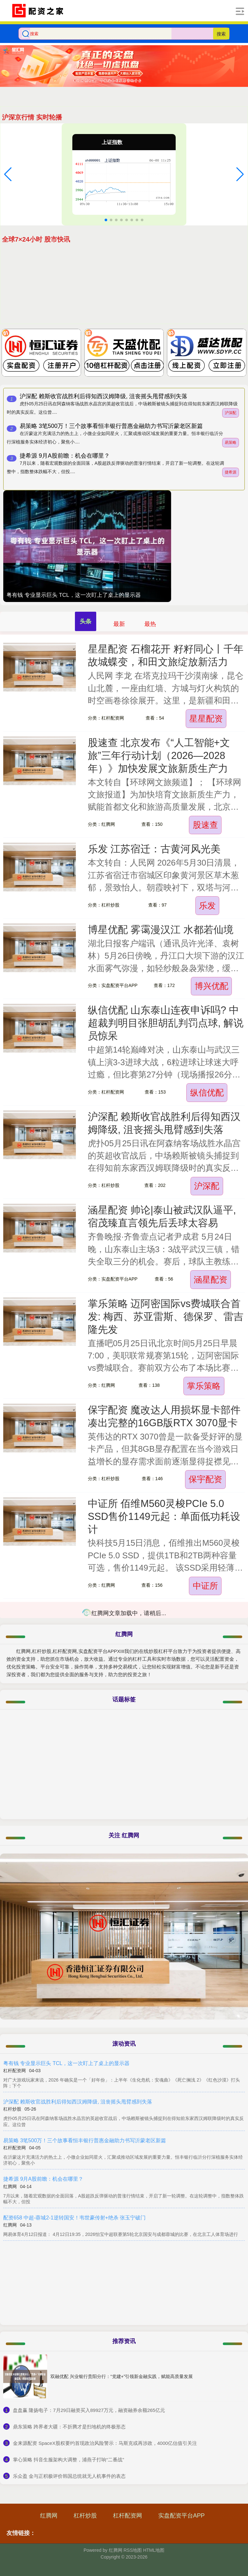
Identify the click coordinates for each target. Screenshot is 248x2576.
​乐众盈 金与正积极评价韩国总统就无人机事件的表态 (69, 2476)
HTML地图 (153, 2550)
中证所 (205, 1585)
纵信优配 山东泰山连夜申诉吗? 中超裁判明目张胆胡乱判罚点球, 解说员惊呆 (165, 1023)
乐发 (207, 905)
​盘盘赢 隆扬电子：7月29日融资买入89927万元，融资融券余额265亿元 (89, 2410)
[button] (8, 174)
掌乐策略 (204, 1385)
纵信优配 (207, 1092)
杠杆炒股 (85, 2515)
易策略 (230, 442)
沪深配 (230, 412)
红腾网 (48, 2515)
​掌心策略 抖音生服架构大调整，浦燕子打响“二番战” (68, 2459)
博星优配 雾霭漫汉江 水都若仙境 (160, 929)
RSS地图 (132, 2550)
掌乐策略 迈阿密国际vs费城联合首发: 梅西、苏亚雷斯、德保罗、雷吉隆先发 (165, 1316)
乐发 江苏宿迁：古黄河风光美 (154, 849)
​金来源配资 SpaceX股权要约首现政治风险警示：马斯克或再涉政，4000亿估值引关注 (105, 2443)
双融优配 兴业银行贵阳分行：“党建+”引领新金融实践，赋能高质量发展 (121, 2376)
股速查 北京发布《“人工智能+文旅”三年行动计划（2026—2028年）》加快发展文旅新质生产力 (159, 755)
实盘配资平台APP (181, 2515)
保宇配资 (205, 1479)
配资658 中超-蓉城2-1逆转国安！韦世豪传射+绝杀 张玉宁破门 (74, 2217)
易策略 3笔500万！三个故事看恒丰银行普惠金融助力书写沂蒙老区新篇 (111, 426)
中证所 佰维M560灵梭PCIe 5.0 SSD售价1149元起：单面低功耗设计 (164, 1516)
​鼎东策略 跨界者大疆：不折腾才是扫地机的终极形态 (69, 2426)
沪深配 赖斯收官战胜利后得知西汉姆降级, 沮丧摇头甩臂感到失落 (103, 396)
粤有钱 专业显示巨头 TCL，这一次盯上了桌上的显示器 (73, 595)
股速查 (205, 824)
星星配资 (206, 718)
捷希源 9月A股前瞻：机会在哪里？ (65, 455)
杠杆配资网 (127, 2515)
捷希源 (230, 472)
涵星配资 (210, 1279)
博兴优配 (211, 986)
